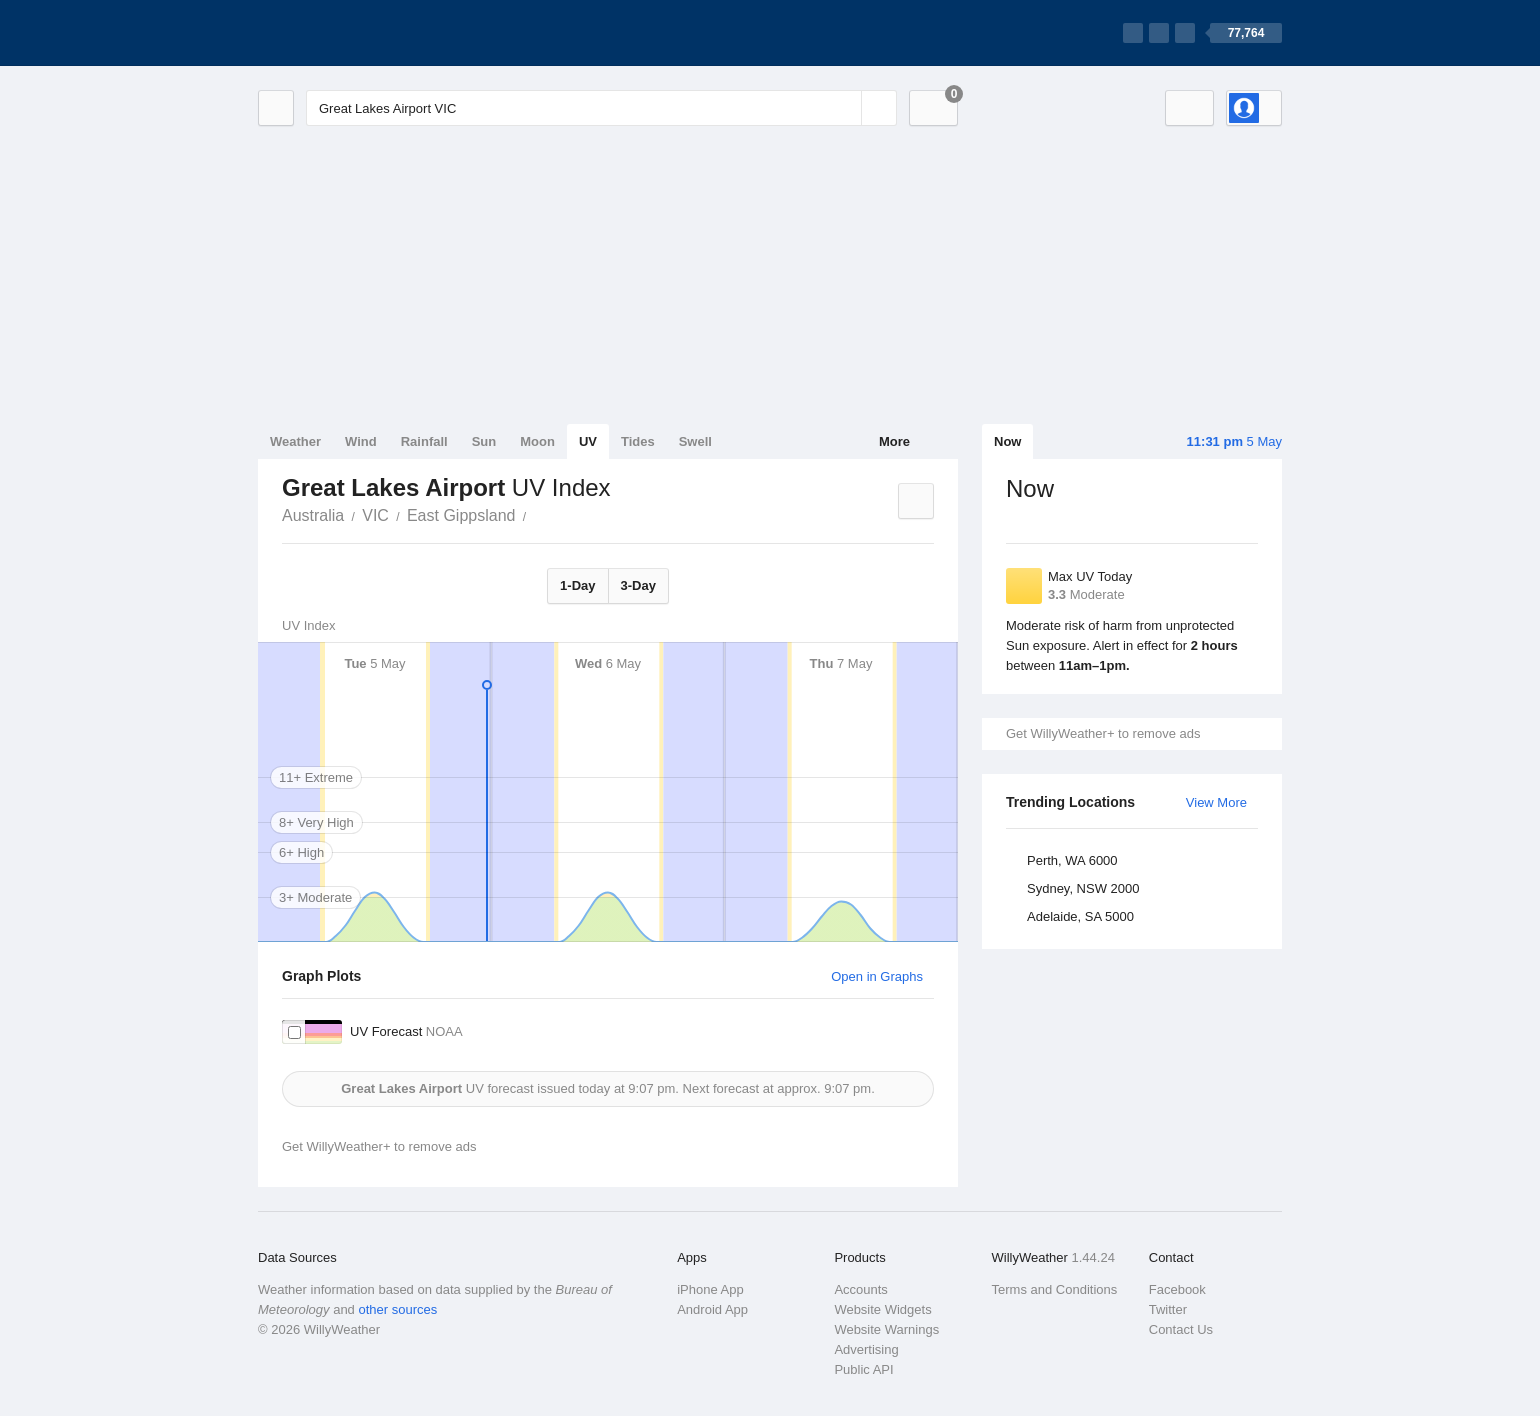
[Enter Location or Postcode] (601, 108)
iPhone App (710, 1289)
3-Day (638, 585)
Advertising (866, 1349)
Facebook (1177, 1289)
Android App (712, 1309)
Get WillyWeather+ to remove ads (1103, 733)
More (894, 441)
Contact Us (1181, 1329)
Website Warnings (886, 1329)
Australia (313, 515)
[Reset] (844, 108)
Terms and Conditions (1055, 1289)
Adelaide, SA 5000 (1080, 916)
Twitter (1168, 1309)
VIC (375, 515)
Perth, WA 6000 (1072, 860)
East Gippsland (461, 515)
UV (588, 441)
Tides (638, 441)
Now (1007, 441)
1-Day (577, 585)
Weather (295, 441)
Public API (863, 1369)
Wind (361, 441)
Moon (537, 441)
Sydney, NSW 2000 (1083, 888)
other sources (397, 1309)
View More (1216, 802)
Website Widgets (882, 1309)
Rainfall (424, 441)
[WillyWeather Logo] (352, 33)
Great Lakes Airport (537, 514)
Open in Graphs (877, 976)
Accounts (860, 1289)
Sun (484, 441)
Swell (695, 441)
